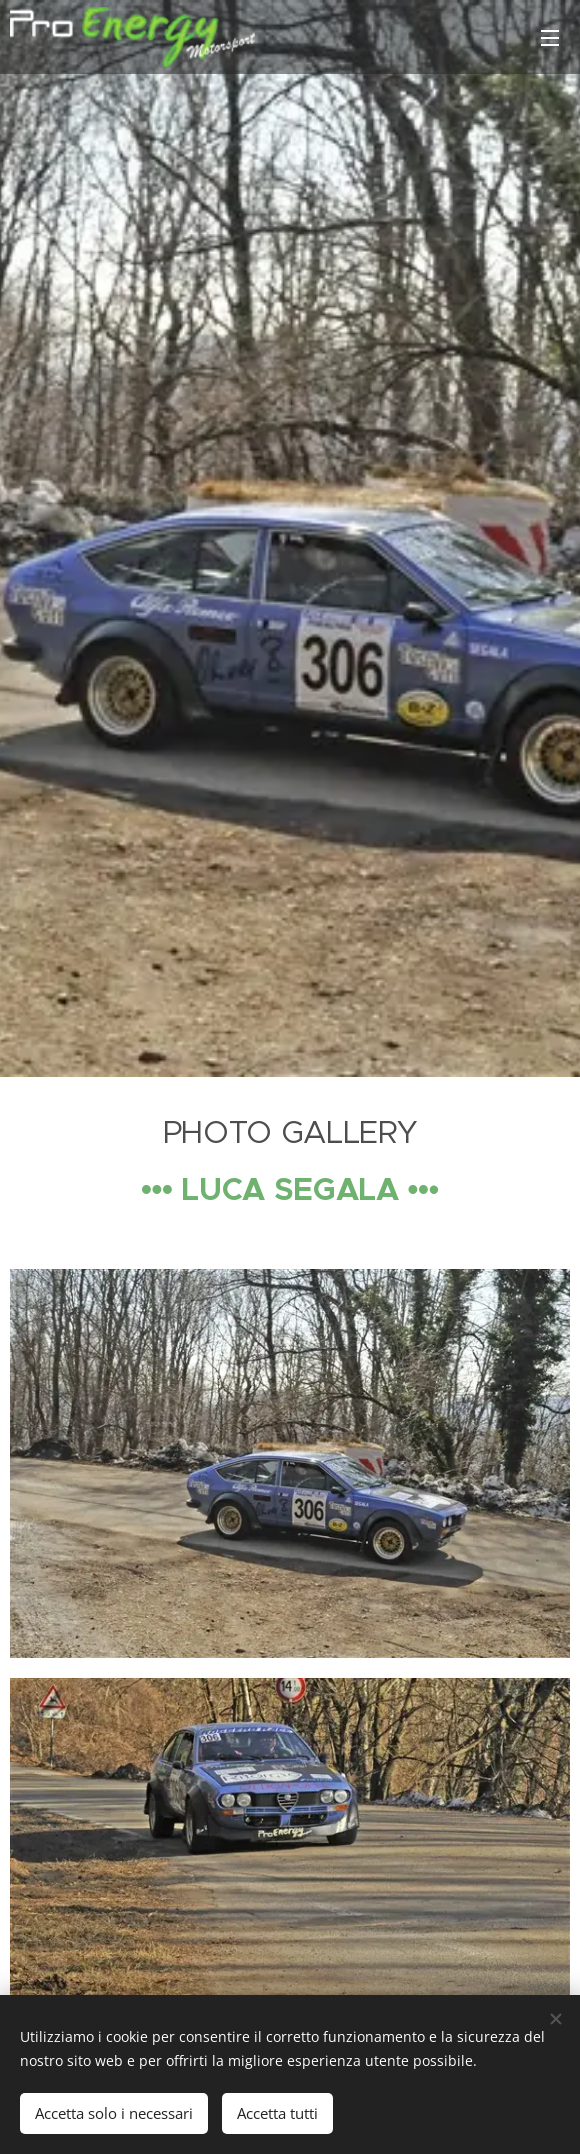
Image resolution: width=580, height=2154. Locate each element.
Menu (550, 38)
